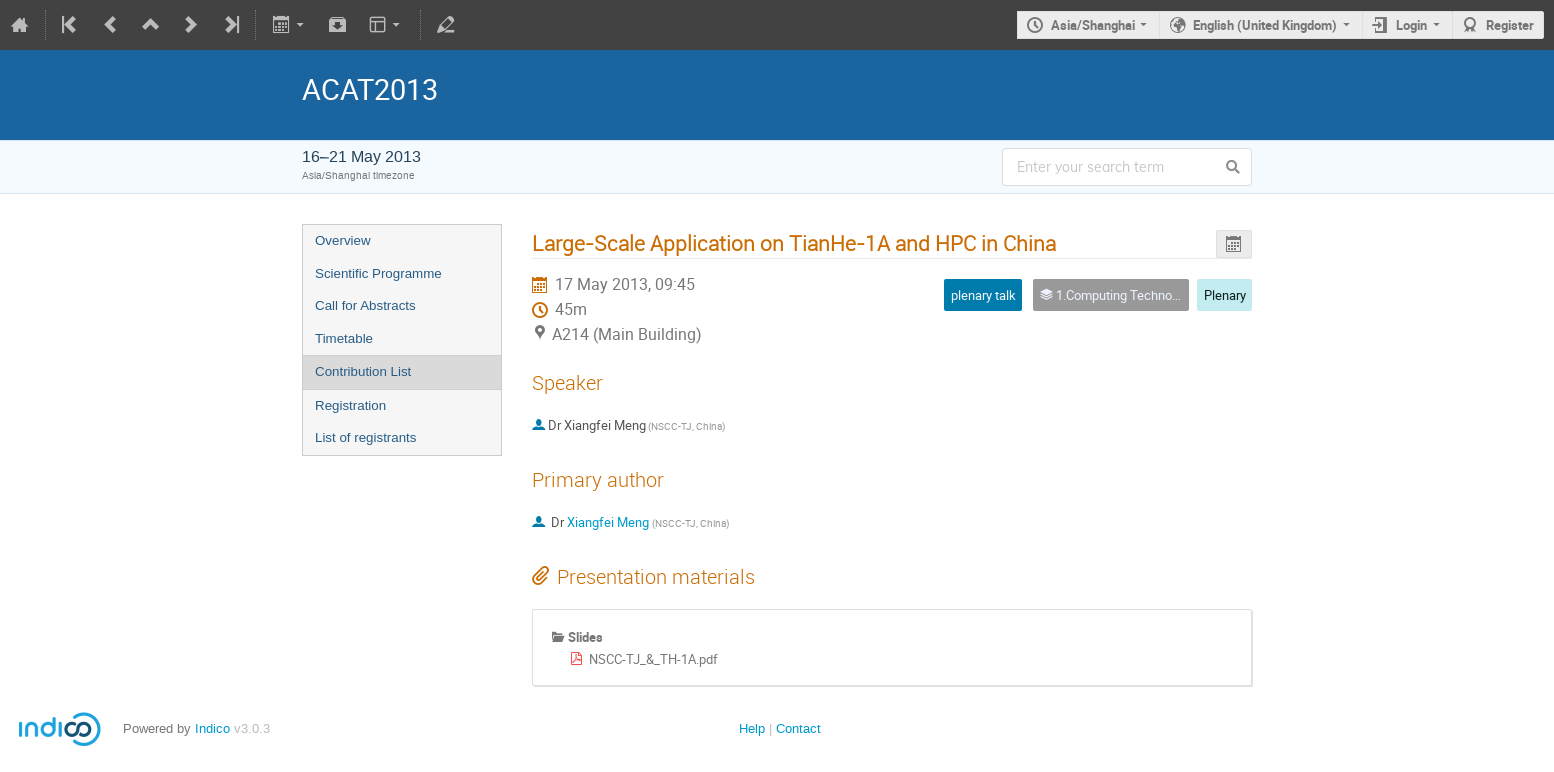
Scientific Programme (378, 273)
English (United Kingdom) (1265, 25)
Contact (798, 728)
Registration (350, 405)
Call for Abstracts (365, 305)
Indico (212, 728)
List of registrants (365, 437)
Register (1510, 25)
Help (752, 728)
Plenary (1225, 295)
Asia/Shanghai (1093, 25)
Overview (343, 240)
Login (1411, 25)
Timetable (344, 338)
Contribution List (363, 371)
